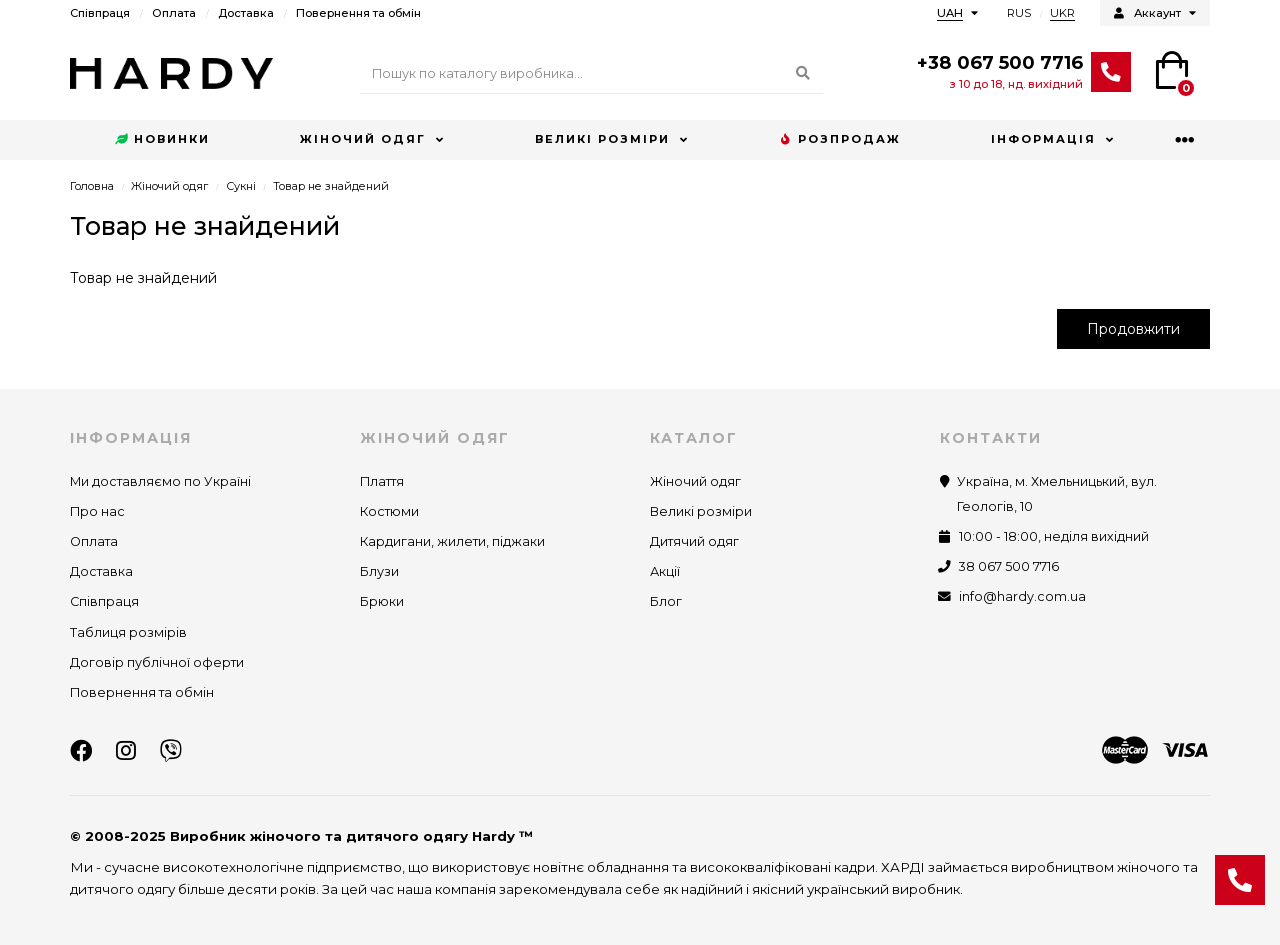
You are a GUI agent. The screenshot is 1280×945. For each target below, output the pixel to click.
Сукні (241, 186)
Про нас (97, 511)
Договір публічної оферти (157, 662)
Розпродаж (840, 140)
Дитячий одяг (694, 541)
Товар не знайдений (331, 186)
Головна (92, 186)
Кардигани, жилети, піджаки (452, 541)
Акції (665, 571)
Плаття (382, 481)
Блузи (379, 571)
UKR (1062, 13)
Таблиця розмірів (128, 632)
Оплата (174, 13)
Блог (666, 601)
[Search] (591, 74)
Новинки (162, 140)
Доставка (246, 13)
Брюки (382, 601)
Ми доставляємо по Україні (160, 481)
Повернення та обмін (358, 13)
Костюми (389, 511)
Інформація (1043, 139)
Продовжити (1133, 329)
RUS (1019, 13)
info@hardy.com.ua (1022, 596)
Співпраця (100, 13)
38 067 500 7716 (1009, 566)
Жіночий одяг (363, 139)
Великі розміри (602, 139)
